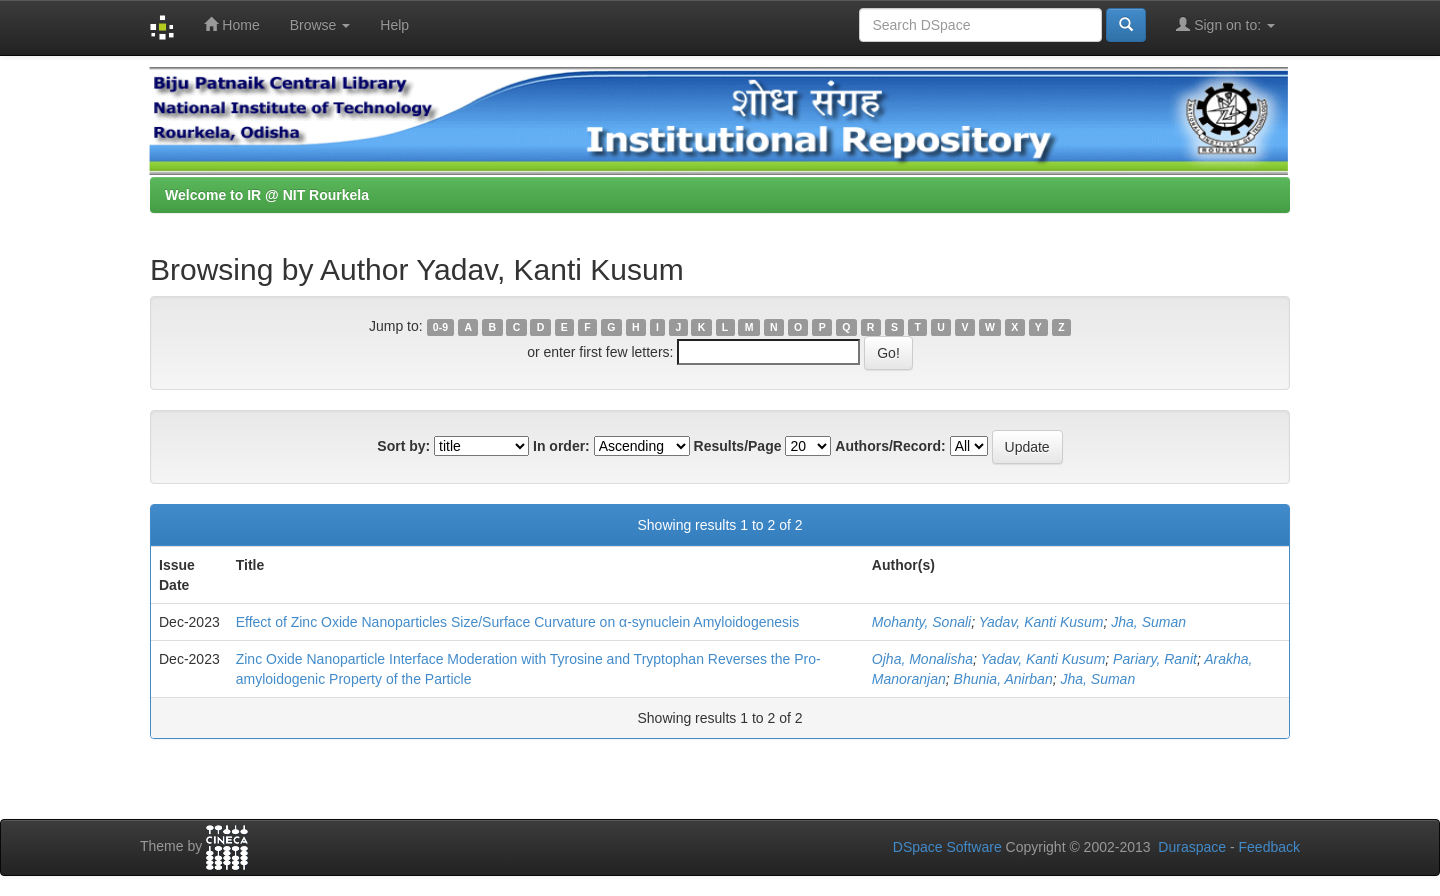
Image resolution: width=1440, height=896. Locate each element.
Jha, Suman (1148, 622)
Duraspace (1192, 847)
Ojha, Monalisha (922, 659)
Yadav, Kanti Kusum (1041, 622)
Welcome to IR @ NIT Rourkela (267, 195)
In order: (561, 446)
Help (394, 25)
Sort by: (403, 446)
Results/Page (738, 446)
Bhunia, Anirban (1003, 679)
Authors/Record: (890, 446)
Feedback (1269, 847)
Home (231, 24)
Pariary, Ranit (1155, 659)
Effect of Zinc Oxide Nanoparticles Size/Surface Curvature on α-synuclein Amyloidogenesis (517, 622)
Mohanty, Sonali (921, 622)
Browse (320, 25)
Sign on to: (1225, 24)
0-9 (440, 327)
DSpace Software (947, 847)
